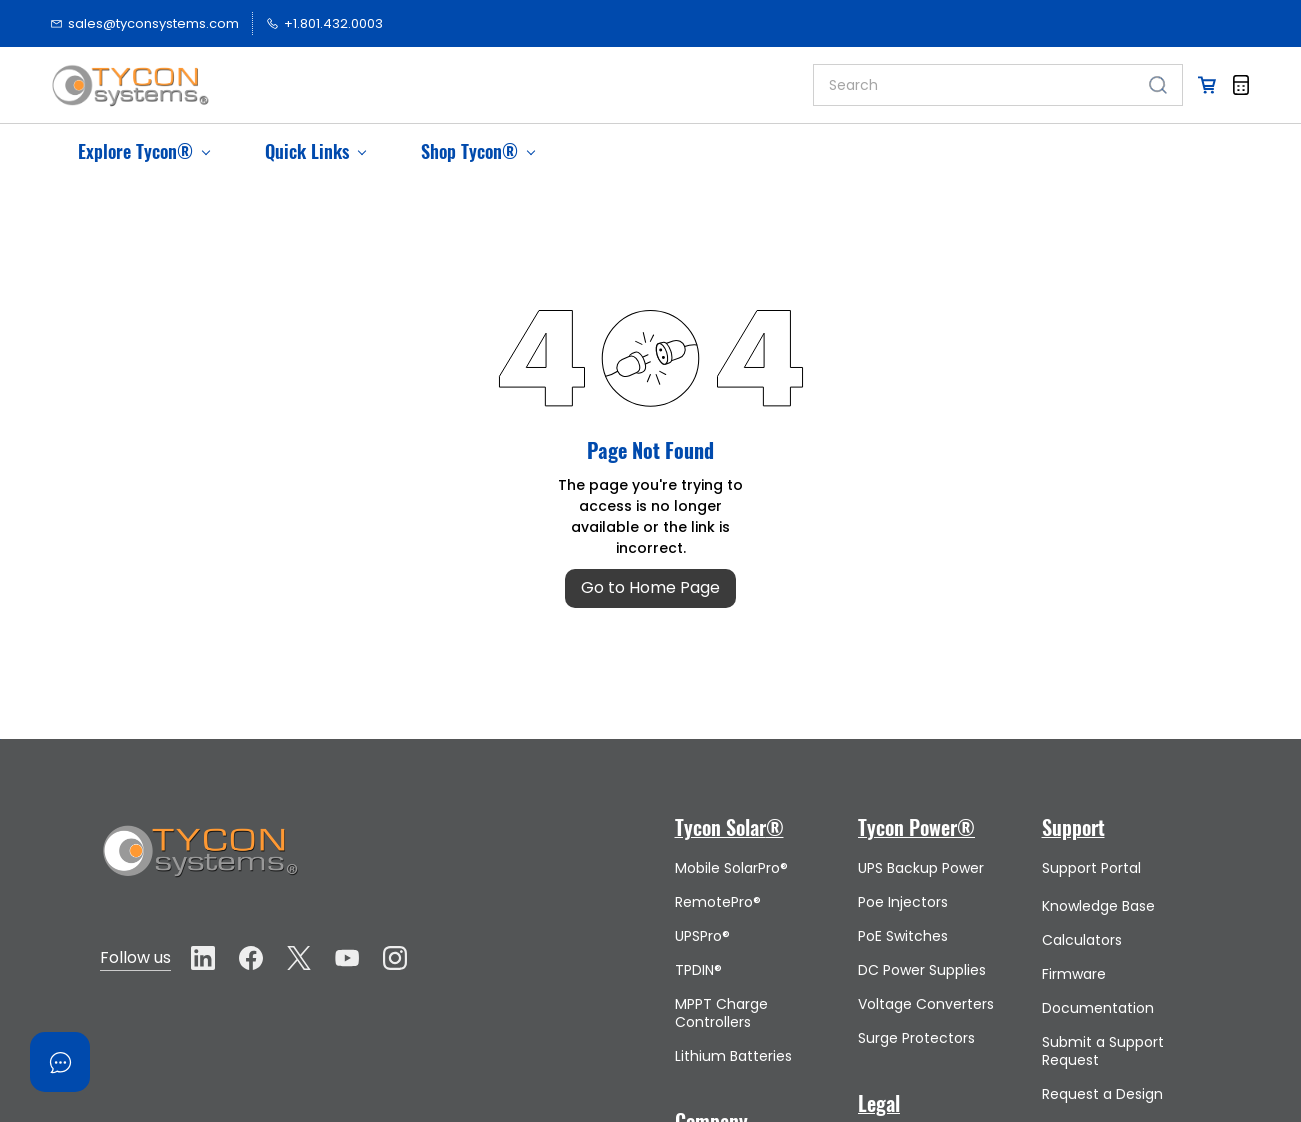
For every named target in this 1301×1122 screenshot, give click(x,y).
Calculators (1082, 940)
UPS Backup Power (921, 868)
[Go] (1154, 85)
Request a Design (1102, 1094)
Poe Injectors (903, 902)
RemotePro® (718, 902)
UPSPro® (702, 936)
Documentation (1098, 1008)
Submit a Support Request (1103, 1051)
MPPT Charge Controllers (721, 1013)
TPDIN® (698, 970)
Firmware (1074, 974)
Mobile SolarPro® (731, 868)
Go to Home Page (650, 587)
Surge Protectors (916, 1038)
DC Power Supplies (922, 970)
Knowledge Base (1098, 906)
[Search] (974, 85)
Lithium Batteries (733, 1056)
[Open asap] (60, 1062)
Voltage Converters (926, 1004)
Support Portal (1091, 868)
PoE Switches (903, 936)
